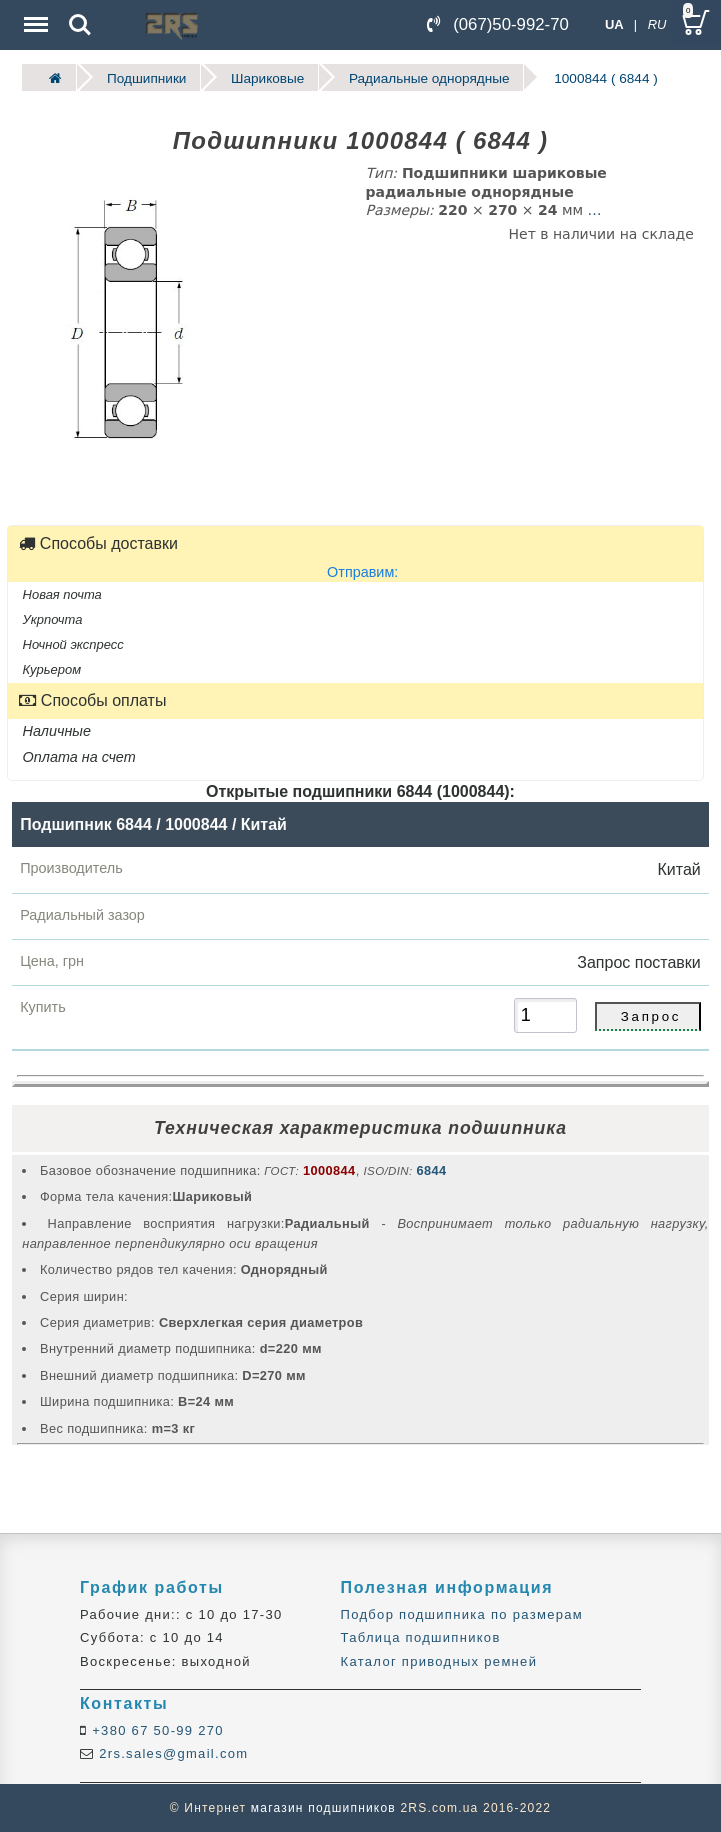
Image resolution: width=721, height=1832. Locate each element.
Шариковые (267, 77)
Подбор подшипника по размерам (462, 1614)
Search (80, 25)
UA (614, 24)
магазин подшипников (323, 1808)
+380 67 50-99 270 (155, 1730)
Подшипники (146, 77)
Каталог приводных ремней (439, 1661)
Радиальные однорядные (429, 77)
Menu (34, 14)
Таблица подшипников (421, 1637)
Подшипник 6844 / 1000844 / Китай (153, 824)
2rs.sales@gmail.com (171, 1753)
